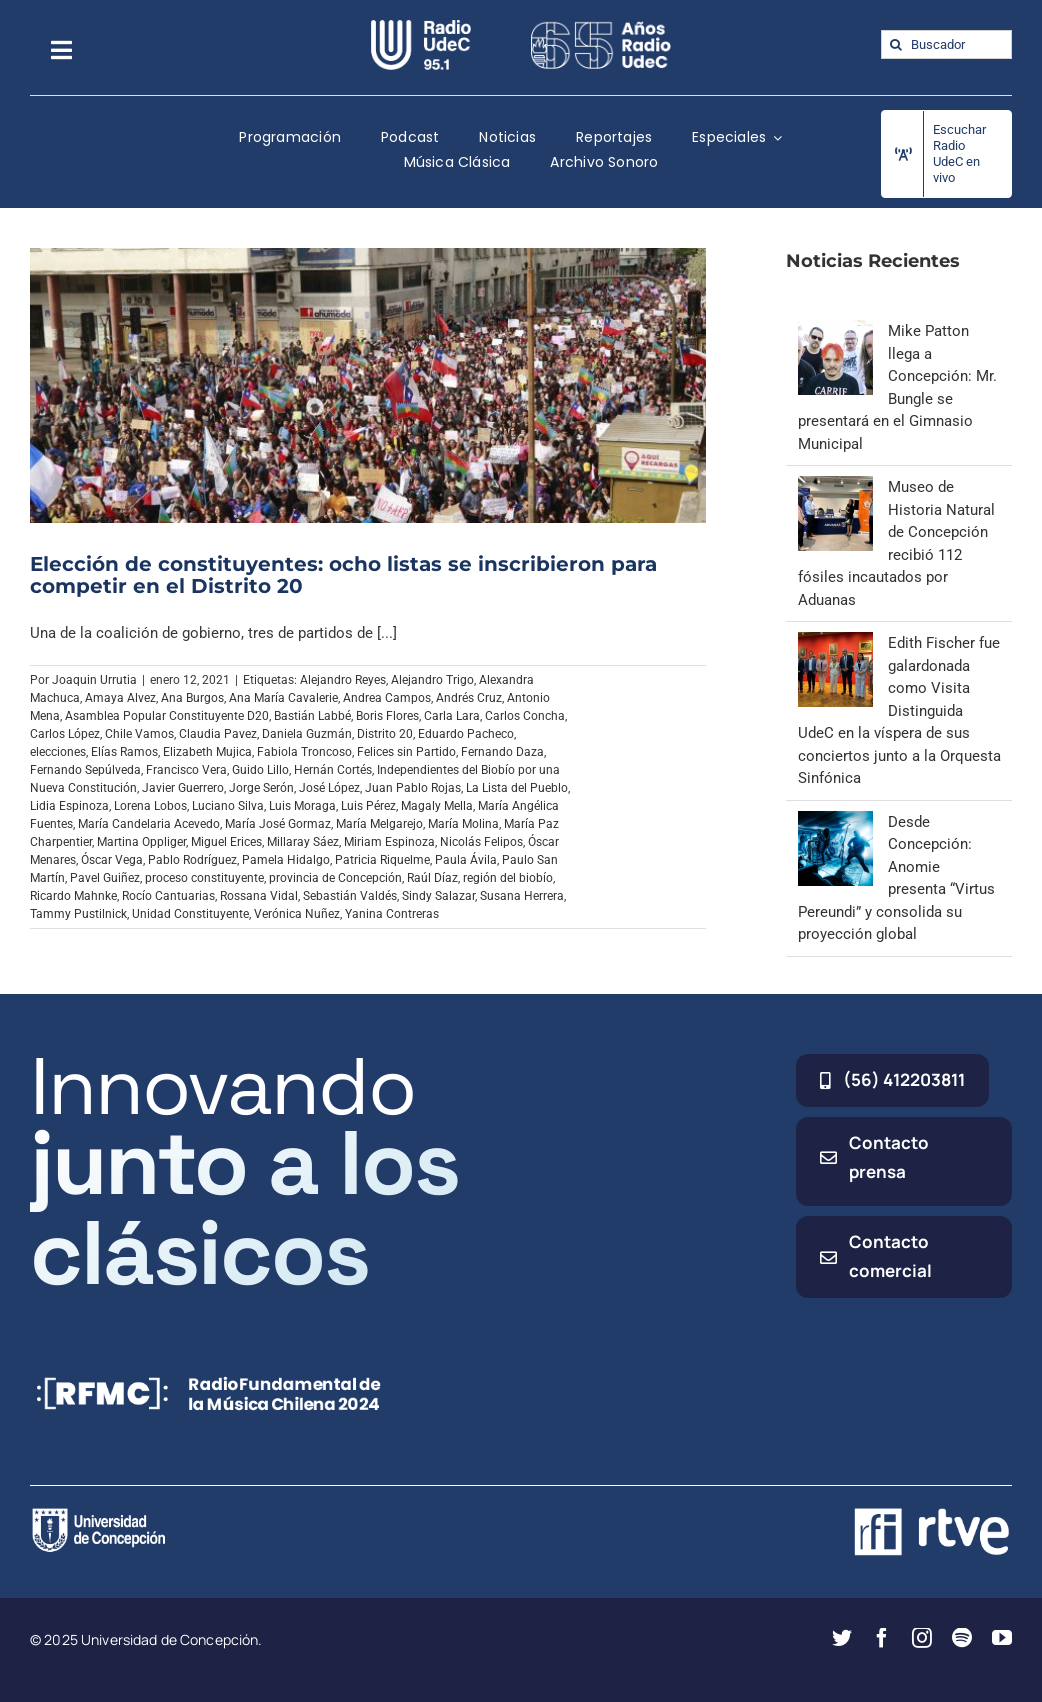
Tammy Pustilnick (78, 914)
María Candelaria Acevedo (149, 824)
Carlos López (65, 734)
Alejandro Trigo (432, 680)
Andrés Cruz (469, 698)
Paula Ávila (466, 860)
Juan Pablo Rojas (413, 788)
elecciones (58, 752)
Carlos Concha (525, 716)
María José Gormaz (278, 824)
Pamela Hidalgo (286, 860)
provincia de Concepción (335, 878)
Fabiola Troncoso (304, 752)
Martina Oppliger (141, 842)
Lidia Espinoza (69, 806)
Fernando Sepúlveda (85, 770)
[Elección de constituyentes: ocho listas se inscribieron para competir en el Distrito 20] (368, 385)
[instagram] (922, 1638)
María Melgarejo (379, 824)
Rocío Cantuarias (168, 896)
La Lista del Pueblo (517, 788)
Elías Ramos (124, 752)
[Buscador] (946, 44)
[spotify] (962, 1638)
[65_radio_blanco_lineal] (601, 27)
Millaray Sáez (303, 842)
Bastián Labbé (312, 716)
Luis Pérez (368, 806)
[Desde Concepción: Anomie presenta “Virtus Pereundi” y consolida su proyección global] (835, 822)
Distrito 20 (385, 734)
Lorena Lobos (150, 806)
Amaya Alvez (120, 698)
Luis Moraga (302, 806)
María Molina (463, 824)
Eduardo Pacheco (466, 734)
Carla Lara (452, 716)
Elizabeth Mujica (207, 752)
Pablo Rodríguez (192, 860)
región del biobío (508, 878)
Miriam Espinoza (389, 842)
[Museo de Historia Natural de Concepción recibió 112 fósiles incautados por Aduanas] (835, 487)
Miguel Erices (226, 842)
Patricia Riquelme (382, 860)
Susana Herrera (522, 896)
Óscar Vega (112, 860)
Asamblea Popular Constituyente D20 (167, 716)
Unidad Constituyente (190, 914)
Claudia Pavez (218, 734)
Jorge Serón (261, 788)
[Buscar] (895, 44)
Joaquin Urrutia (94, 680)
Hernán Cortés (333, 770)
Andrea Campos (387, 698)
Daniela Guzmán (307, 734)
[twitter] (842, 1638)
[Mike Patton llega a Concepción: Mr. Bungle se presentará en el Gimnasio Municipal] (835, 331)
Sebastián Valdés (350, 896)
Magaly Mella (437, 806)
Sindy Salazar (438, 896)
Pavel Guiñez (105, 878)
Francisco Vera (186, 770)
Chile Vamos (139, 734)
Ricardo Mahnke (73, 896)
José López (329, 788)
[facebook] (882, 1638)
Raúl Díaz (432, 878)
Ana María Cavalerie (283, 698)
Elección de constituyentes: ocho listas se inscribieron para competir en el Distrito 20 (343, 575)
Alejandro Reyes (343, 680)
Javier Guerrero (183, 788)
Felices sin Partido (406, 752)
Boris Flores (387, 716)
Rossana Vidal (259, 896)
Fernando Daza (502, 752)
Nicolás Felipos (481, 842)
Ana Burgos (192, 698)
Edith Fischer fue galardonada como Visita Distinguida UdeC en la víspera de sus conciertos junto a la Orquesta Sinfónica (899, 710)
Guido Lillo (260, 770)
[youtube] (1002, 1638)
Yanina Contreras (392, 914)
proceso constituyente (204, 878)
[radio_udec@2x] (421, 27)
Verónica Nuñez (297, 914)
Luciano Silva (228, 806)
